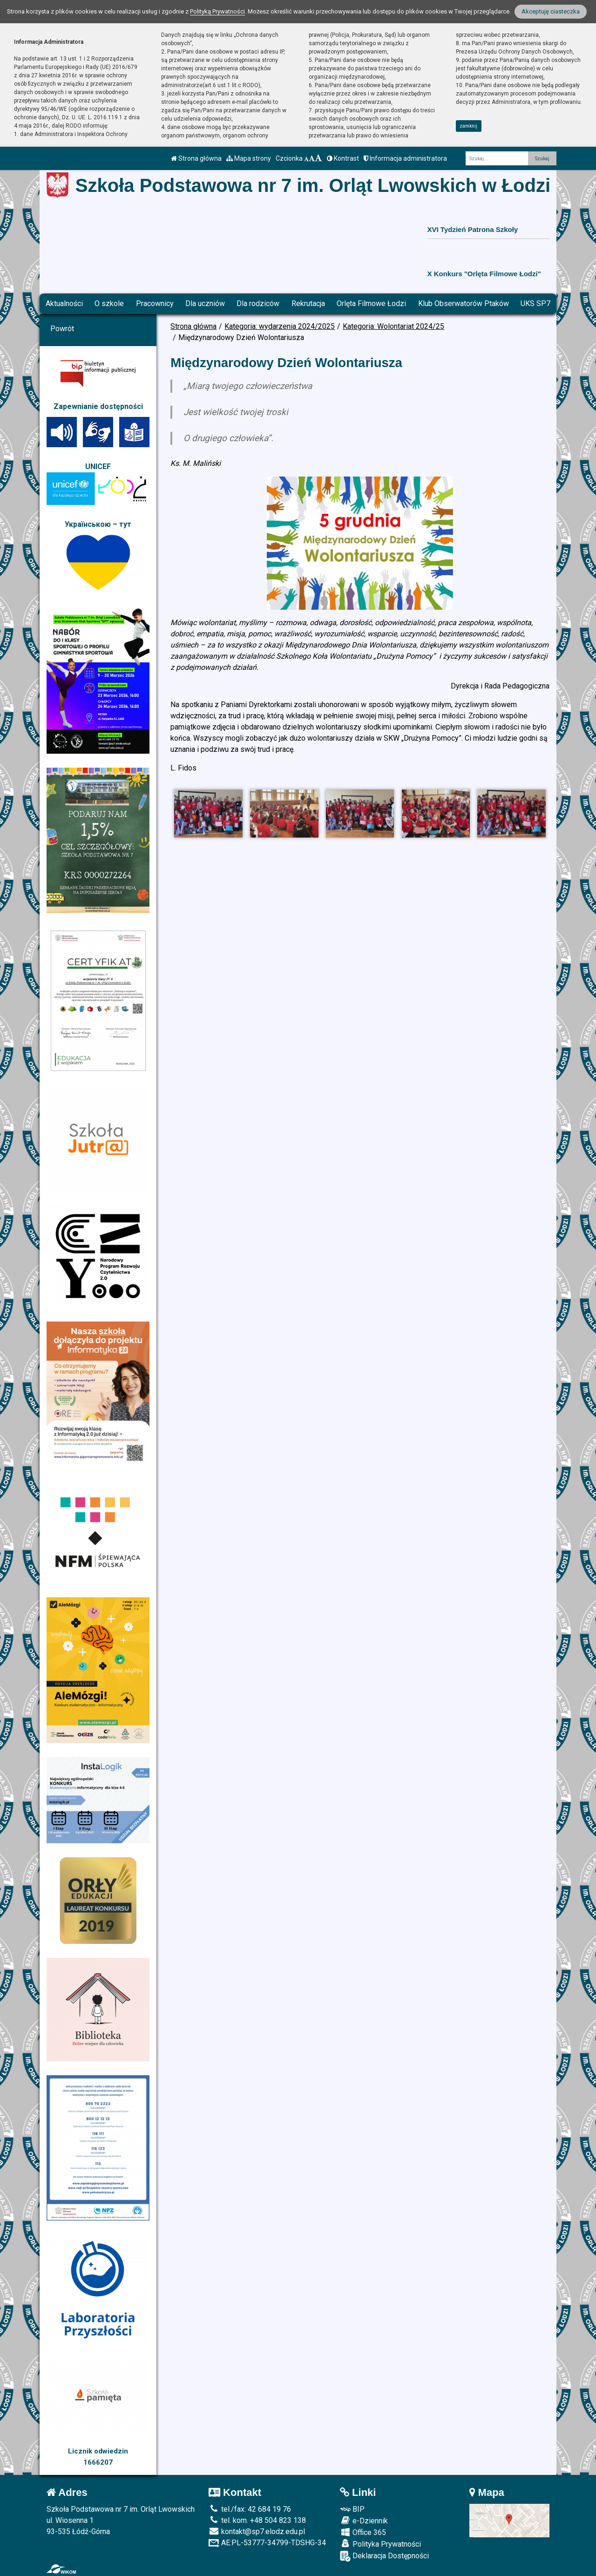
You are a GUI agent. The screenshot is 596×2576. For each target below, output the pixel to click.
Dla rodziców (258, 303)
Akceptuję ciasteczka (551, 11)
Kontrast (343, 158)
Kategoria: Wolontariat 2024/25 (393, 326)
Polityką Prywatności (217, 11)
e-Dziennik (364, 2520)
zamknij (468, 126)
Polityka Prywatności (380, 2544)
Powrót (62, 328)
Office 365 (363, 2532)
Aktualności (64, 303)
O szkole (109, 303)
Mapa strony (248, 158)
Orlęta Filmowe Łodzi (371, 303)
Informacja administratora (405, 158)
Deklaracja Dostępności (384, 2556)
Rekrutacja (308, 303)
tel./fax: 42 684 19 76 (250, 2509)
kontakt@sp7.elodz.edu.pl (257, 2531)
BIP (352, 2509)
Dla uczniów (205, 303)
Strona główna (196, 158)
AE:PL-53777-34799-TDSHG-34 (267, 2542)
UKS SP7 (535, 303)
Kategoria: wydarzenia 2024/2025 (279, 326)
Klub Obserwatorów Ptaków (463, 303)
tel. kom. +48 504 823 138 (257, 2520)
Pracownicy (155, 303)
